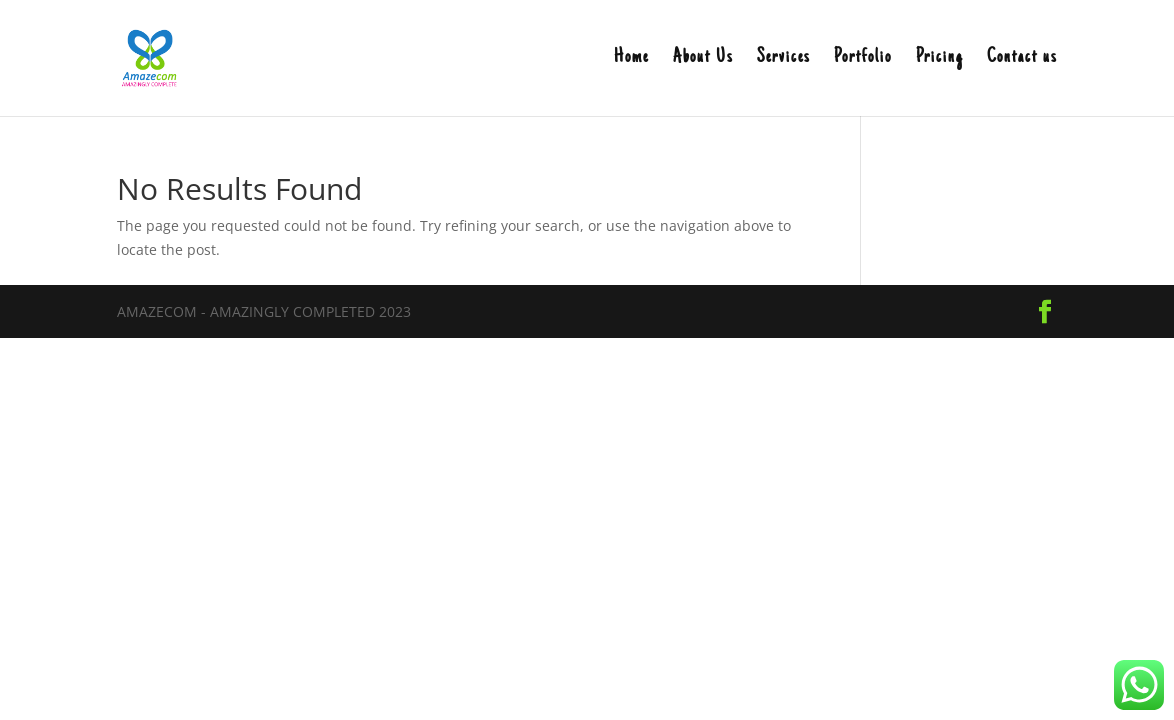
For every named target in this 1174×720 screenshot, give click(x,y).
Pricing (939, 59)
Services (783, 59)
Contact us (1022, 59)
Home (631, 59)
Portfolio (863, 59)
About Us (703, 59)
